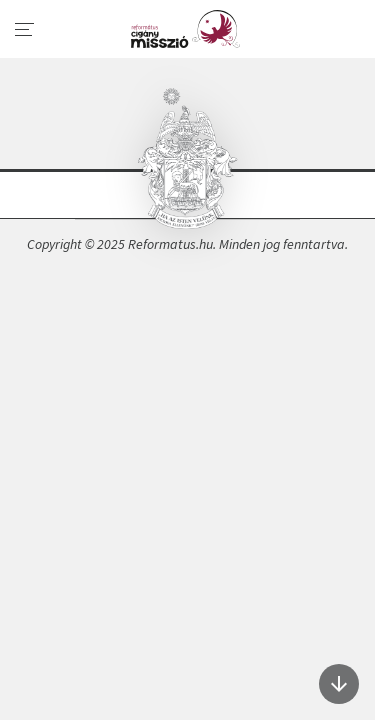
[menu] (25, 30)
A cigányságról (187, 29)
